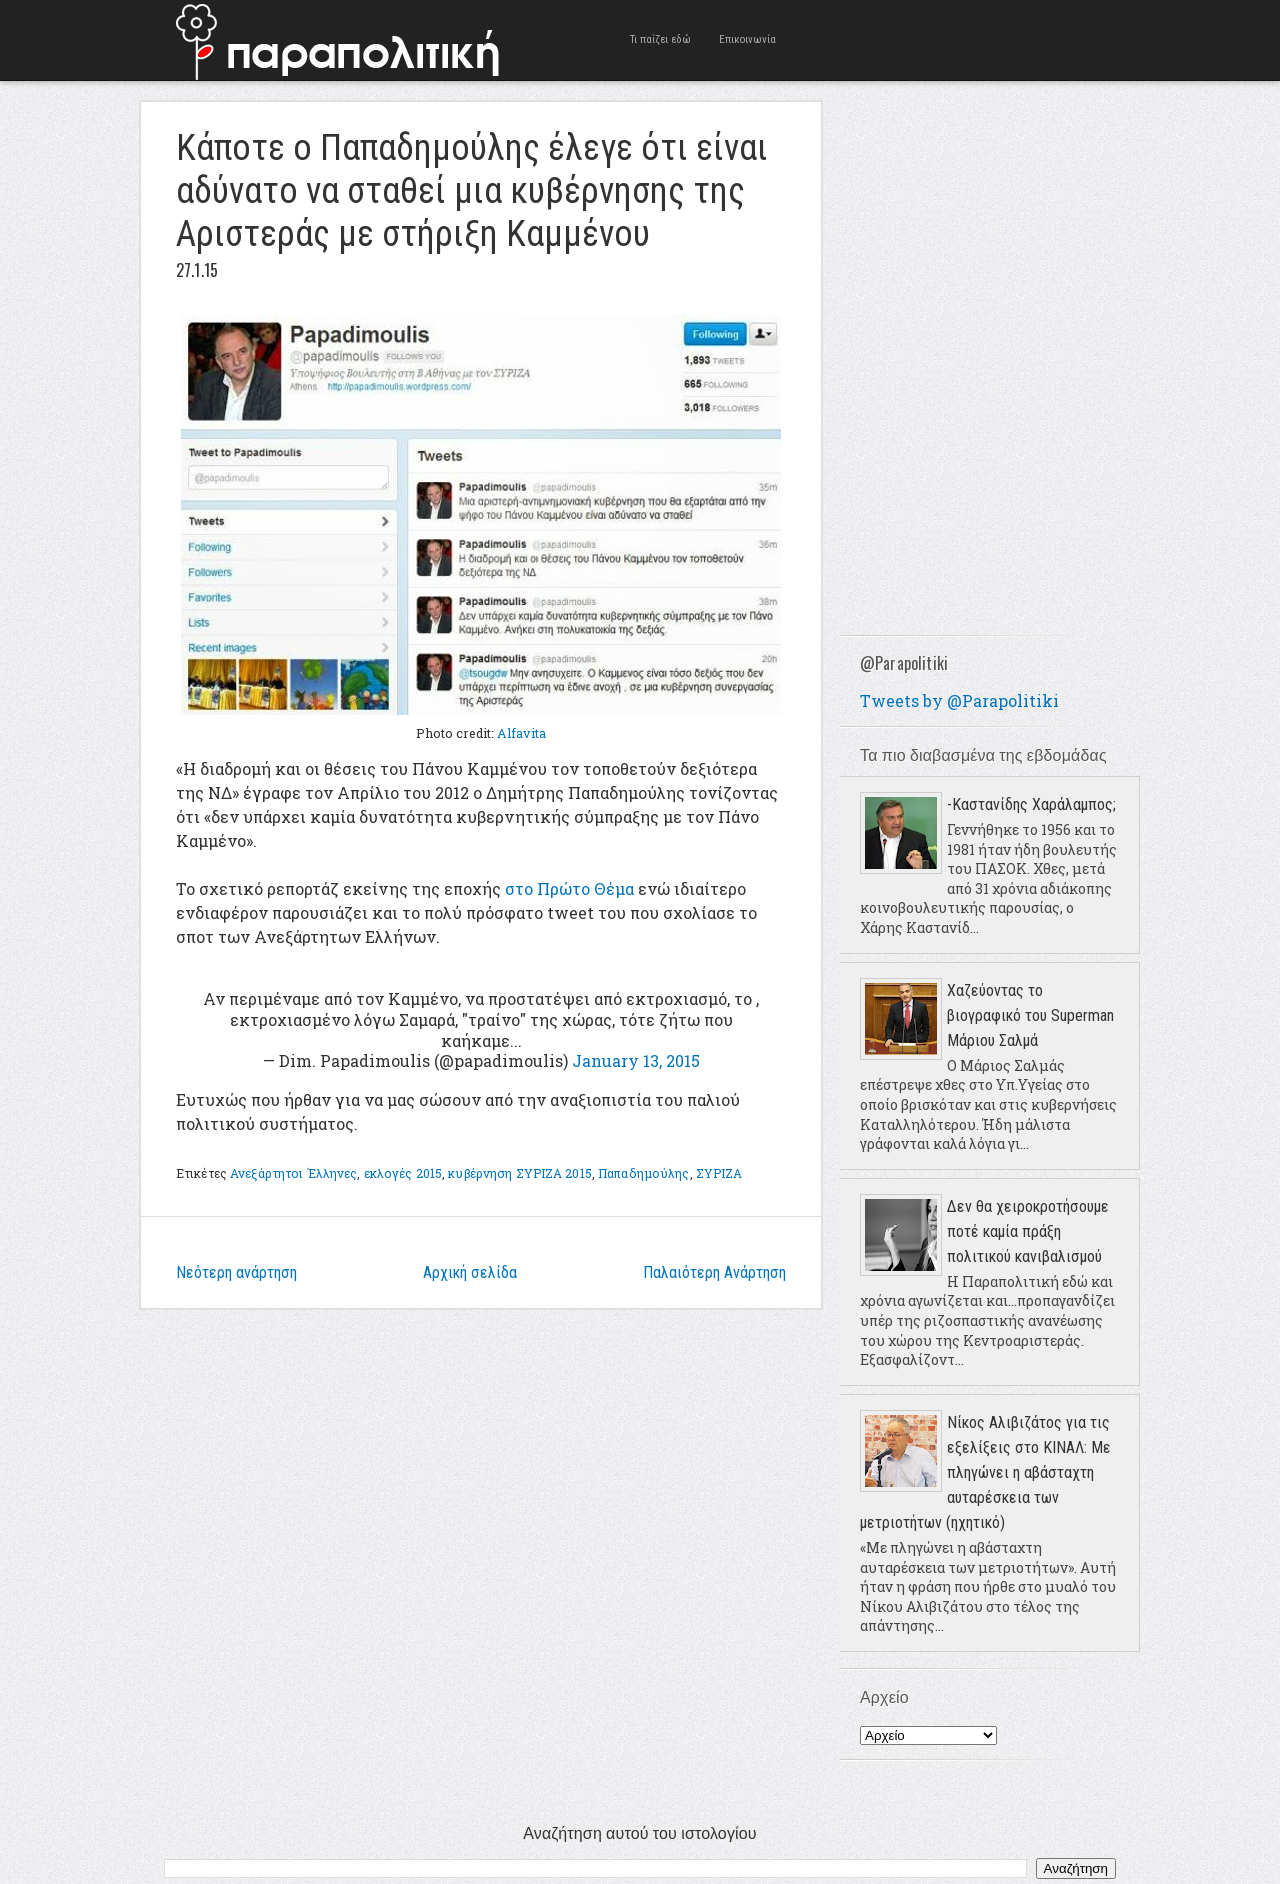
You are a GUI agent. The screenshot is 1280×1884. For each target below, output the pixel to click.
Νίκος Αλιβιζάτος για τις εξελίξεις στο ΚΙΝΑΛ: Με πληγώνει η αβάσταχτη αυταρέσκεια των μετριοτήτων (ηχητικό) (985, 1472)
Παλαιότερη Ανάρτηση (714, 1272)
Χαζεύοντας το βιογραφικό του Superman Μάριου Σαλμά (1030, 1015)
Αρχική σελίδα (470, 1272)
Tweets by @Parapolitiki (959, 700)
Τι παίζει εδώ (660, 39)
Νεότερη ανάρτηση (236, 1272)
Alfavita (521, 733)
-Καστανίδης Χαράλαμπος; (1031, 804)
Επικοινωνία (747, 39)
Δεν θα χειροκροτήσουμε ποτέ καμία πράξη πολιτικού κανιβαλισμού (1028, 1231)
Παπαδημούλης (643, 1173)
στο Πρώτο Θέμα (569, 888)
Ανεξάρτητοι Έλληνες (293, 1173)
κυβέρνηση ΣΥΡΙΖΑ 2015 (520, 1173)
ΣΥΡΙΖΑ (719, 1173)
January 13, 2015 (636, 1060)
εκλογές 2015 (403, 1173)
